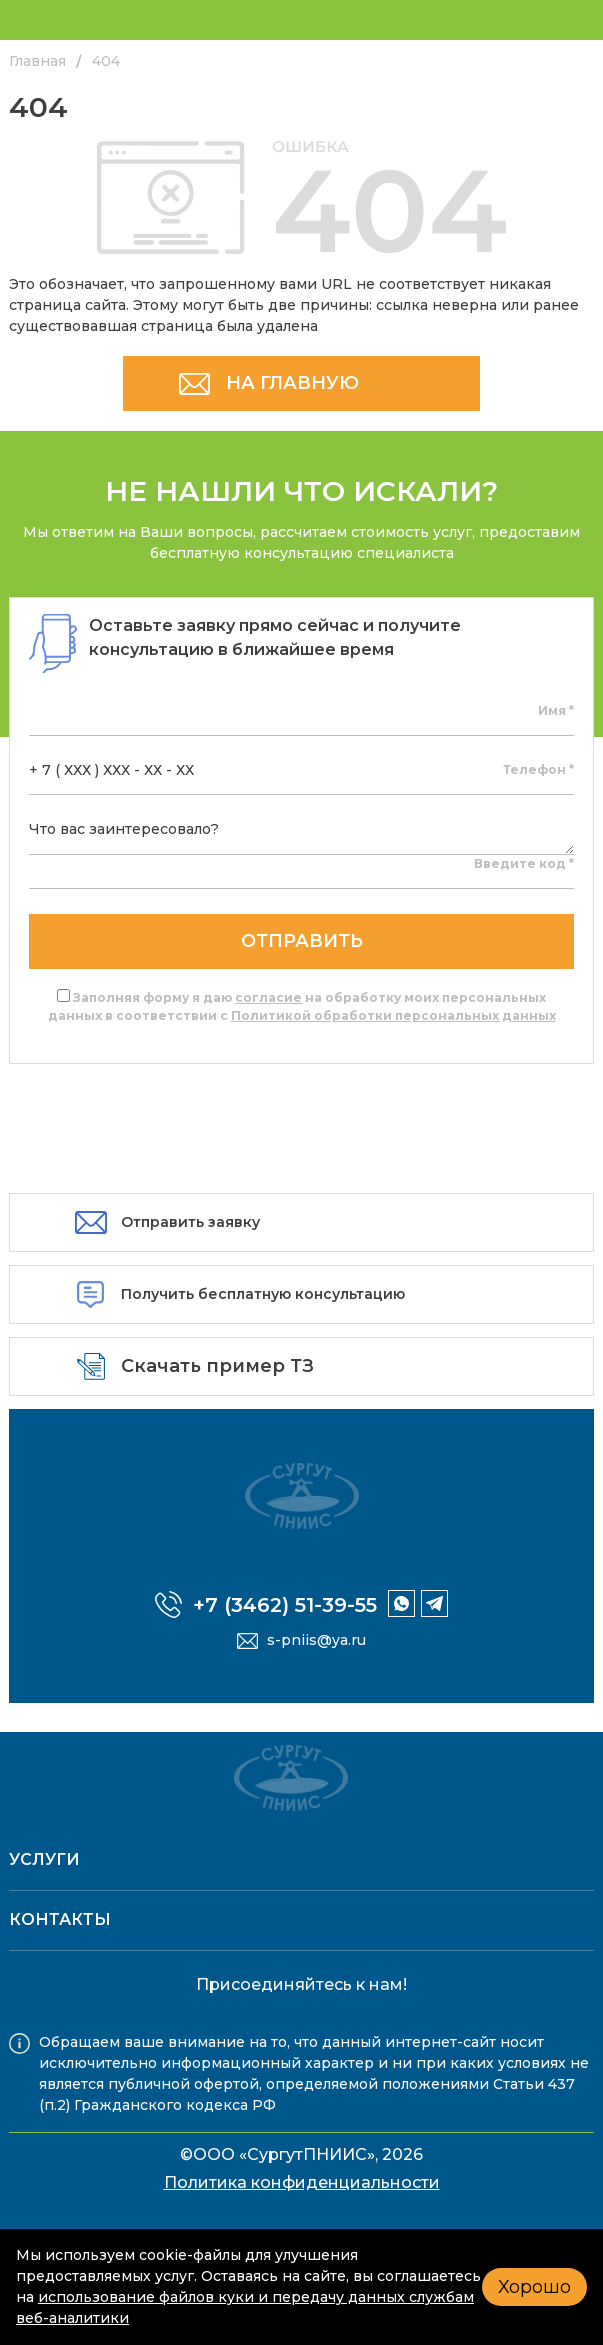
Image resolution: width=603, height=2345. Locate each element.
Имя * (556, 711)
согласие (268, 997)
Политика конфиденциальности (302, 2182)
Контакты (60, 1919)
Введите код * (524, 864)
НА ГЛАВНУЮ (292, 383)
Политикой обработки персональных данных (393, 1015)
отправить (302, 941)
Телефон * (538, 770)
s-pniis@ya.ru (316, 1640)
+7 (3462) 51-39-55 (285, 1605)
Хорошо (534, 2287)
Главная (37, 61)
